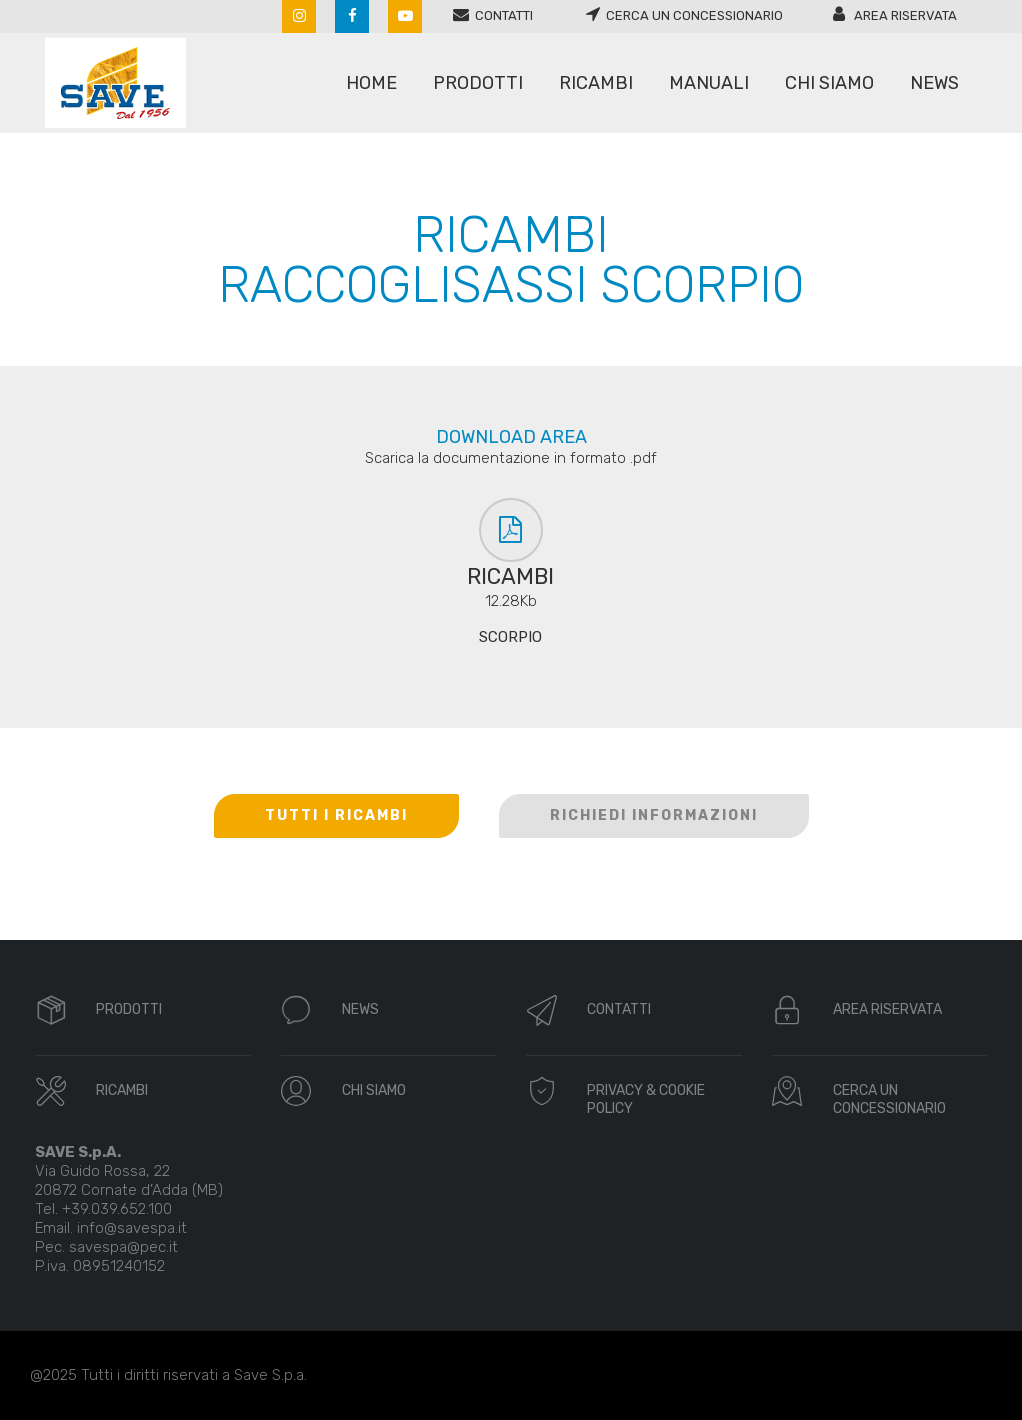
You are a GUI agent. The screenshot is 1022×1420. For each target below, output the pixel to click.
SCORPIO (510, 637)
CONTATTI (619, 1009)
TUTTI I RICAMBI (336, 815)
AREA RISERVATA (887, 1009)
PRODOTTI (129, 1009)
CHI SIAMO (374, 1090)
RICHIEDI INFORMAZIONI (654, 815)
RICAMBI (122, 1090)
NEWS (360, 1009)
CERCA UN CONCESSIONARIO (889, 1099)
